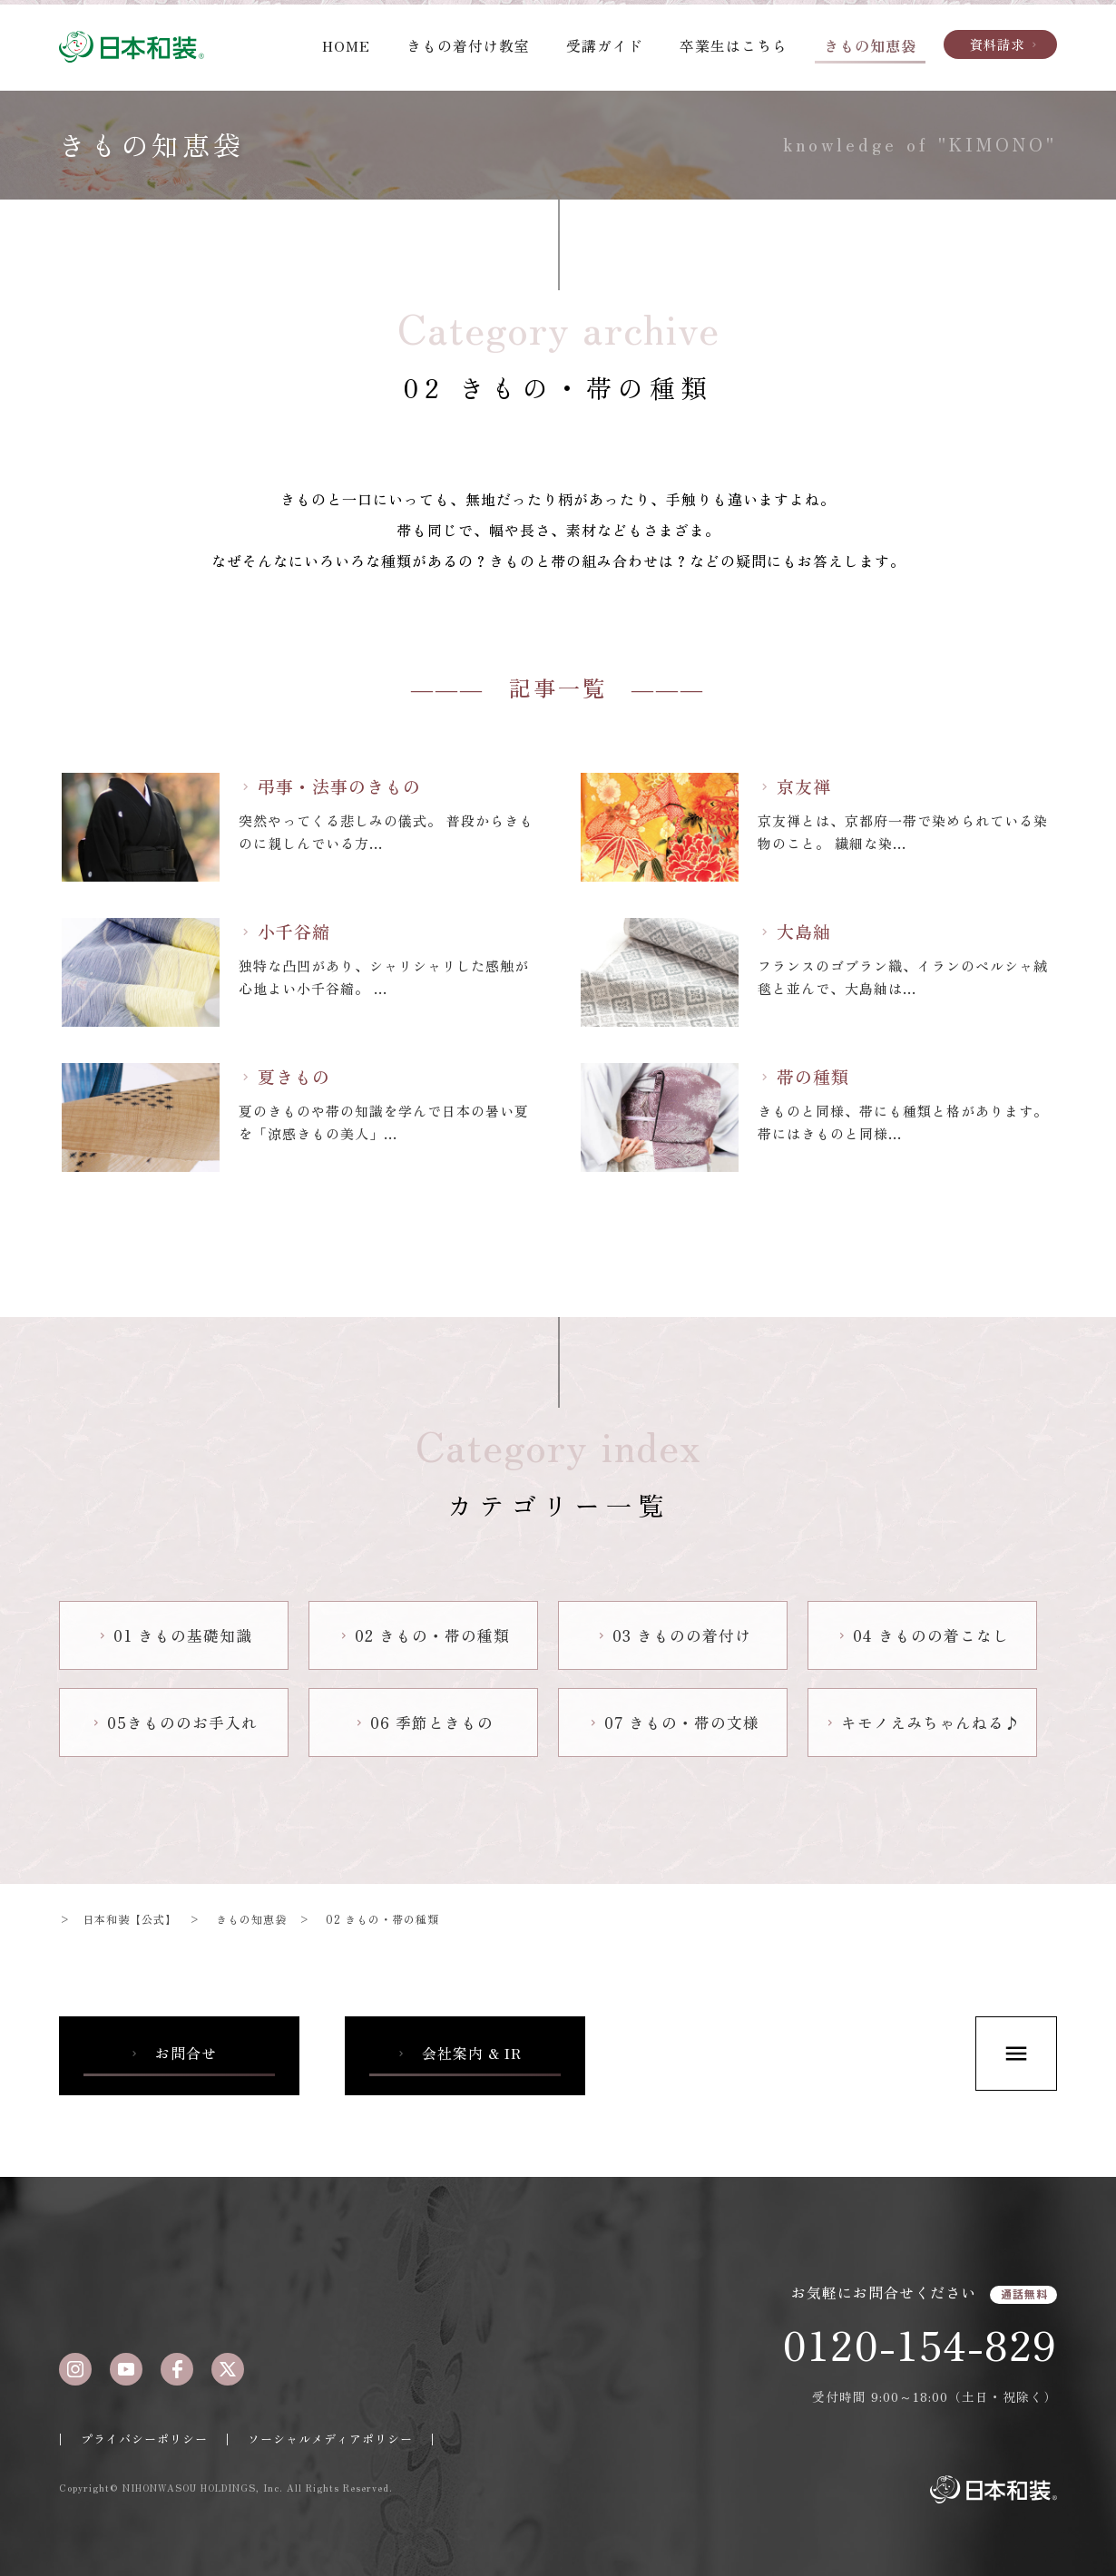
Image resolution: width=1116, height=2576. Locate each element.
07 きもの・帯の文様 (673, 1722)
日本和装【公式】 (130, 1919)
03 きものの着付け (673, 1635)
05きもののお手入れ (174, 1722)
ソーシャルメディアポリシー (330, 2438)
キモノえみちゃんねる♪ (922, 1722)
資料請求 (1005, 44)
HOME (346, 45)
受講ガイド (604, 45)
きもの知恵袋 (870, 45)
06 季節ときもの (423, 1722)
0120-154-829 (919, 2344)
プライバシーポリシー (144, 2438)
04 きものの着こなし (922, 1635)
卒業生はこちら (734, 45)
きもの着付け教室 (468, 45)
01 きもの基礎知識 (174, 1635)
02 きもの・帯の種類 (424, 1635)
